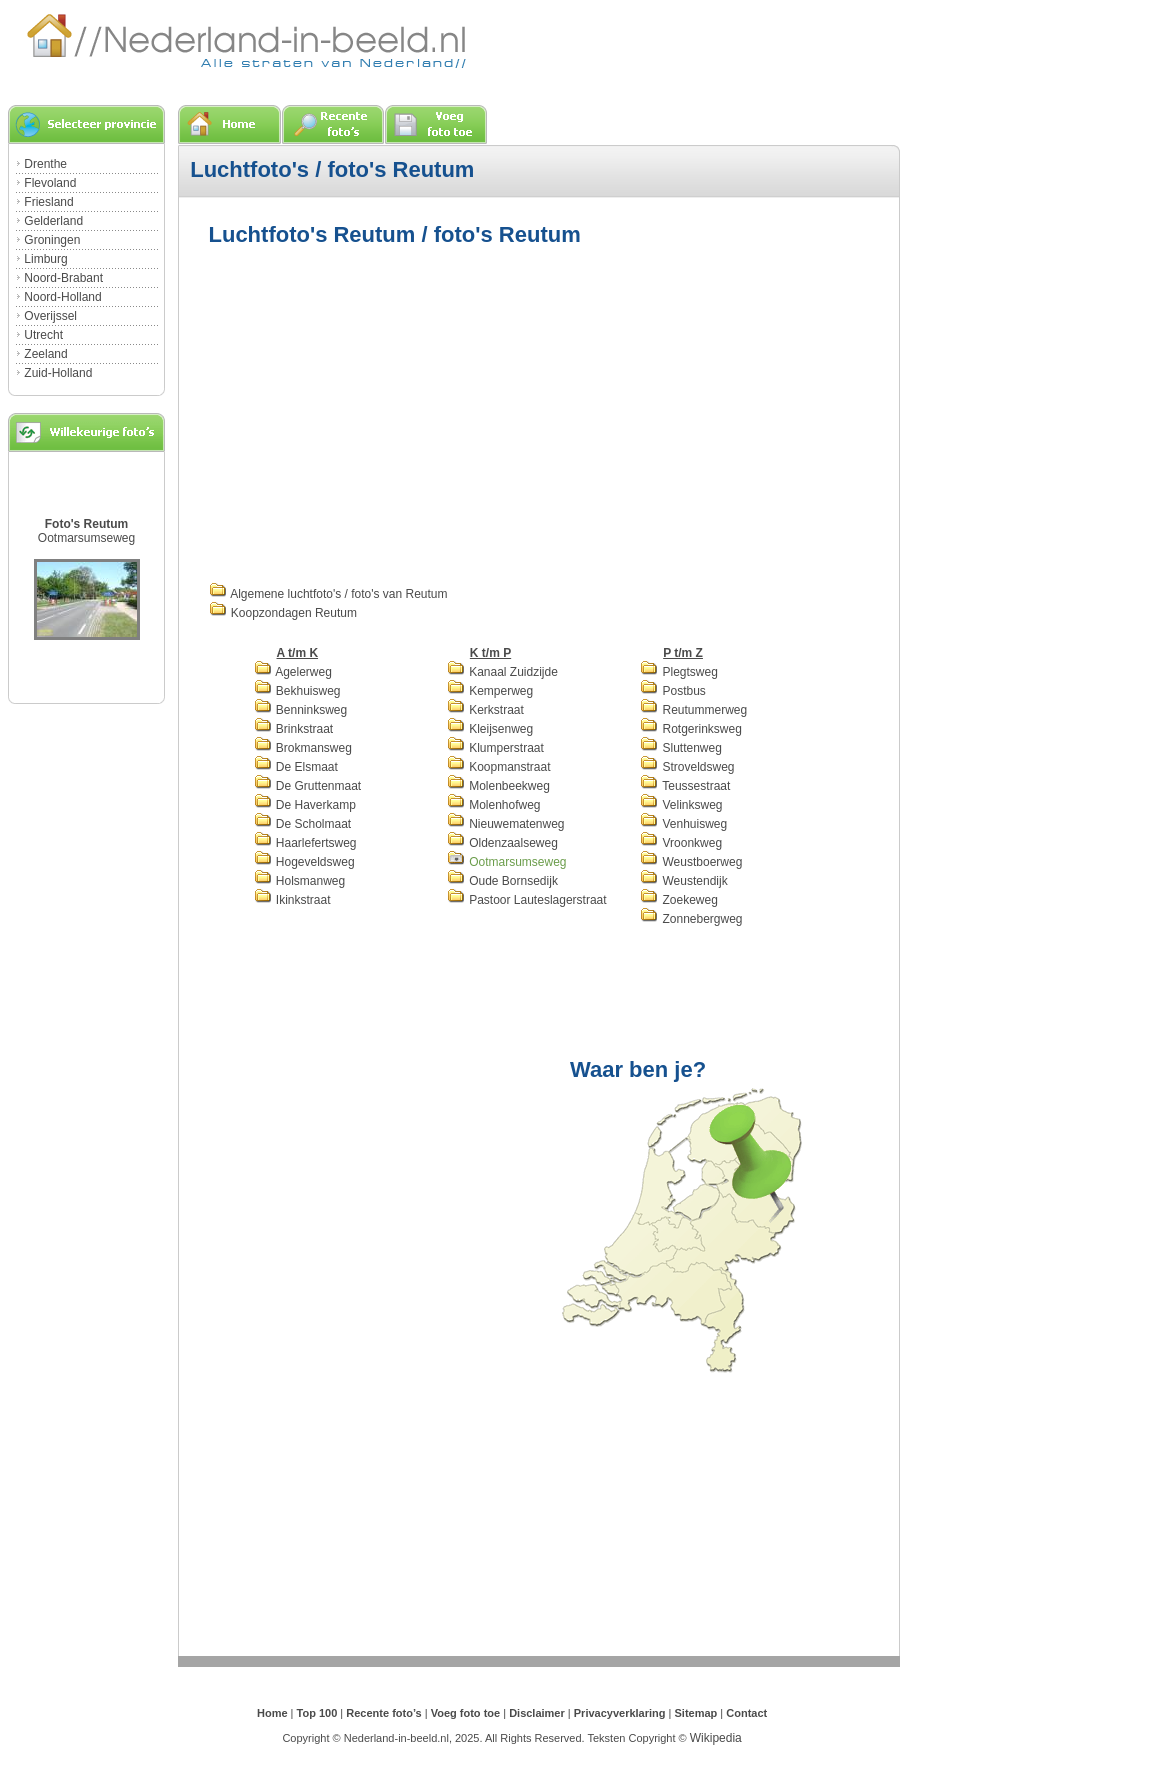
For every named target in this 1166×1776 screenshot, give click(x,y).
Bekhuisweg (297, 691)
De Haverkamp (305, 805)
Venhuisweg (683, 824)
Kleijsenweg (490, 729)
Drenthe (45, 164)
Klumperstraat (495, 748)
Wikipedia (716, 1738)
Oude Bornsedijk (502, 881)
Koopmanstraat (499, 767)
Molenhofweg (494, 805)
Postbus (673, 691)
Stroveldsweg (687, 767)
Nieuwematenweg (506, 824)
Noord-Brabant (63, 278)
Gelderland (53, 221)
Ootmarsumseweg (86, 538)
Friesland (48, 202)
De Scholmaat (303, 824)
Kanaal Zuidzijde (502, 672)
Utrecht (43, 335)
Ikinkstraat (292, 900)
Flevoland (50, 183)
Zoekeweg (679, 900)
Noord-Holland (62, 297)
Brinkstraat (294, 729)
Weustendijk (683, 881)
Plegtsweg (679, 672)
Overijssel (50, 316)
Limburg (45, 259)
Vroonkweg (681, 843)
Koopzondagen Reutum (283, 613)
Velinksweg (681, 805)
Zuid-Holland (58, 373)
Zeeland (45, 354)
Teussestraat (685, 786)
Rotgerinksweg (691, 729)
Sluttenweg (681, 748)
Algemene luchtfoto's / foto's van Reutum (328, 594)
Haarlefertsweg (305, 843)
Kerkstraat (485, 710)
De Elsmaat (296, 767)
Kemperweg (490, 691)
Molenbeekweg (498, 786)
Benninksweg (301, 710)
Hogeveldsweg (304, 862)
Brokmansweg (303, 748)
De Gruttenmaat (308, 786)
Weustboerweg (691, 862)
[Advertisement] (377, 412)
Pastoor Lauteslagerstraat (527, 900)
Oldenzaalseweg (502, 843)
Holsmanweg (300, 881)
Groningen (52, 240)
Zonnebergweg (691, 919)
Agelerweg (293, 672)
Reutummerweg (693, 710)
